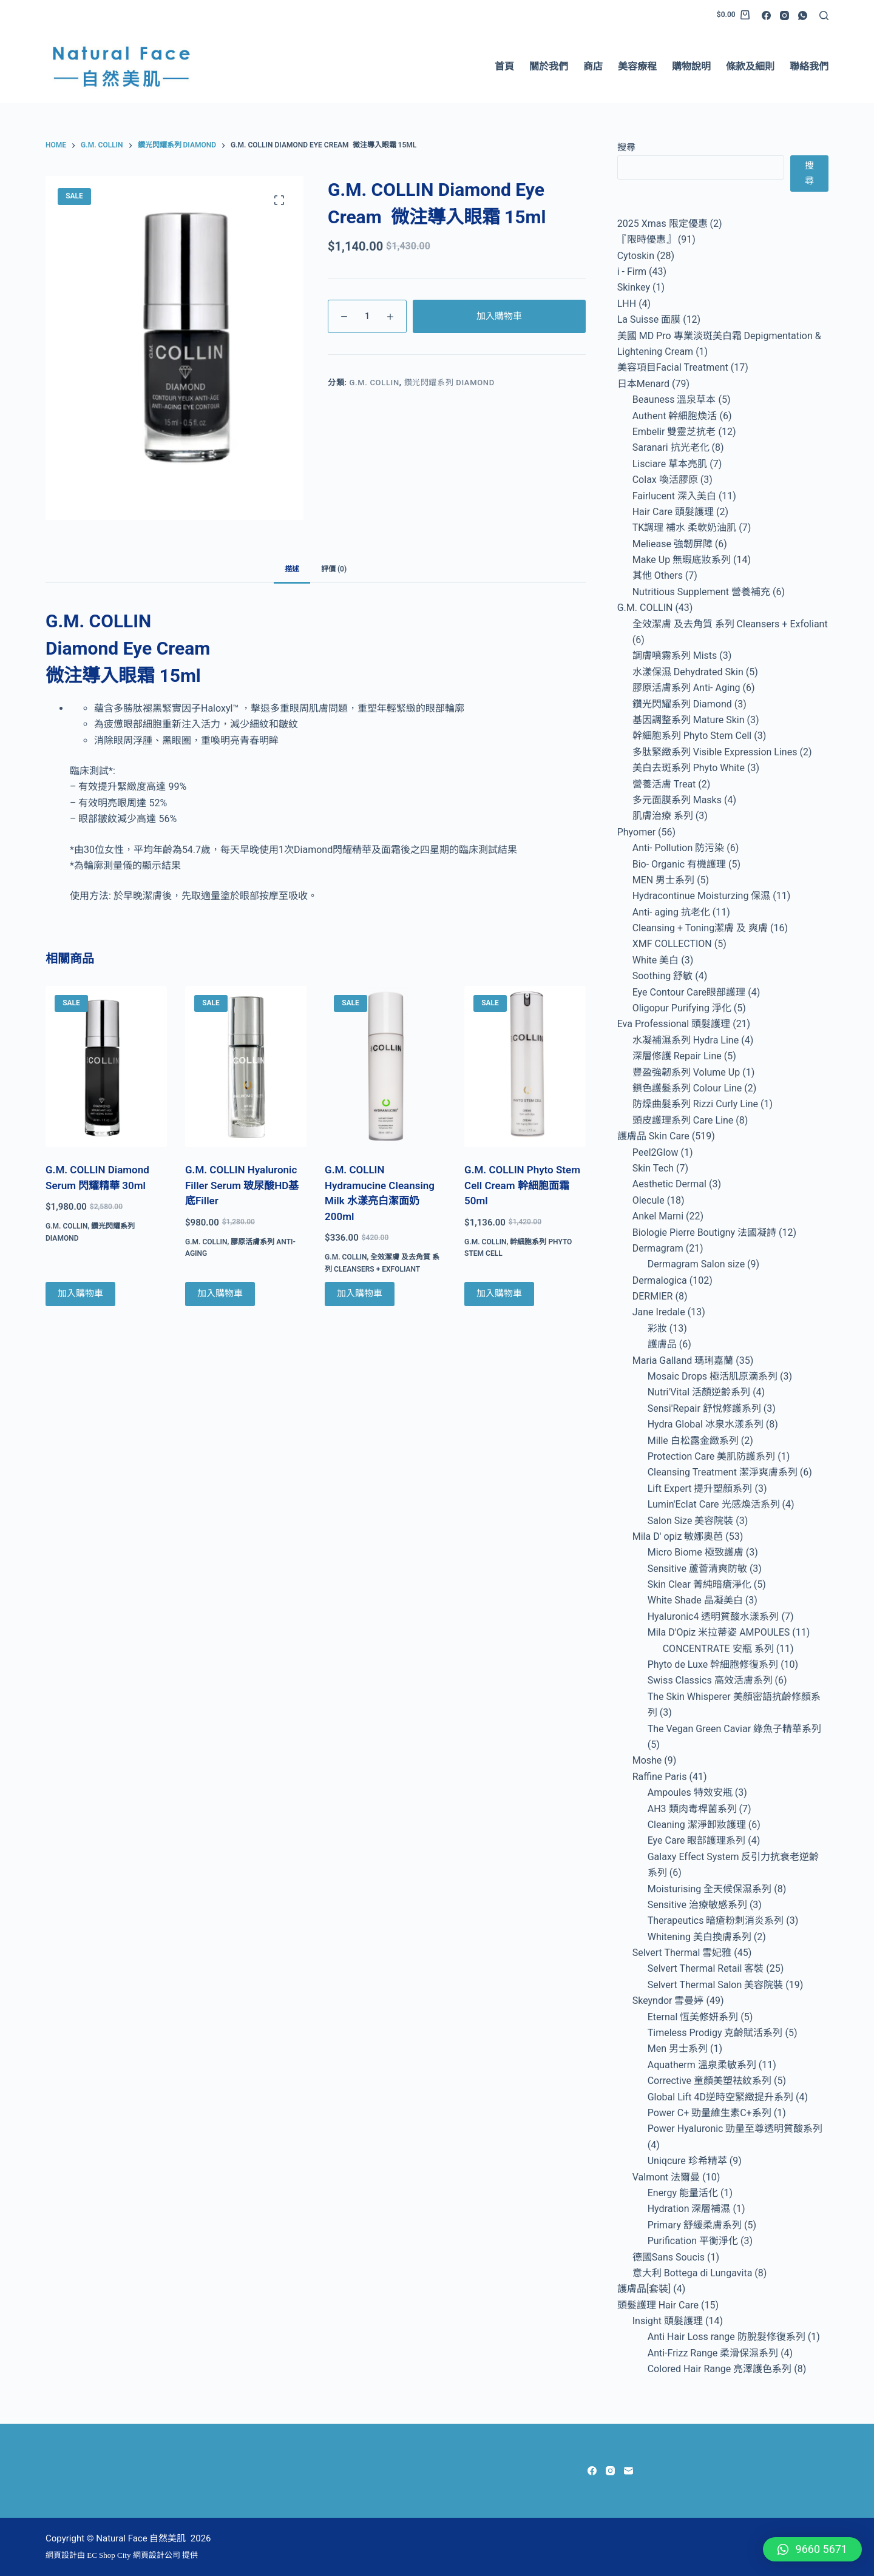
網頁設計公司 (156, 2555)
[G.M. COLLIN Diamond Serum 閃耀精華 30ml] (106, 1067)
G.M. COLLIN (374, 382)
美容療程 (637, 66)
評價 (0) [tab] (334, 569)
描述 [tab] (292, 569)
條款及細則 (750, 66)
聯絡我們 (809, 66)
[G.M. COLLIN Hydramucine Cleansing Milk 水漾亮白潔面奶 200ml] (385, 1067)
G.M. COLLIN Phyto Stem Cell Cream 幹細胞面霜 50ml (522, 1185)
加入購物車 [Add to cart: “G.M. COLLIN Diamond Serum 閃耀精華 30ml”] (80, 1293)
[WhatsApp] (802, 15)
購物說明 (691, 66)
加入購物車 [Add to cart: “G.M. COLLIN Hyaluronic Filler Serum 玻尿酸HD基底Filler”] (220, 1293)
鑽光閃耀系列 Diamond (449, 382)
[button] (812, 2549)
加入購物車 (499, 316)
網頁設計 (61, 2555)
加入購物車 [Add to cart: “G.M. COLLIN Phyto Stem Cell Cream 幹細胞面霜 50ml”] (499, 1293)
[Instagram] (784, 15)
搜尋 (626, 147)
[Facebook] (766, 15)
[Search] (823, 15)
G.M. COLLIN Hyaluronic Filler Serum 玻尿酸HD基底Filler (242, 1185)
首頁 (504, 66)
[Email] (628, 2470)
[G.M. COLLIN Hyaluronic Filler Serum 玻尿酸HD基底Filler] (246, 1067)
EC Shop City (110, 2555)
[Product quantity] (367, 316)
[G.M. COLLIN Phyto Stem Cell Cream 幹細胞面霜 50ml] (525, 1067)
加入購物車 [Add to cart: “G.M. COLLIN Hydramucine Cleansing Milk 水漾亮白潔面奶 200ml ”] (359, 1293)
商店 (593, 66)
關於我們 (548, 66)
